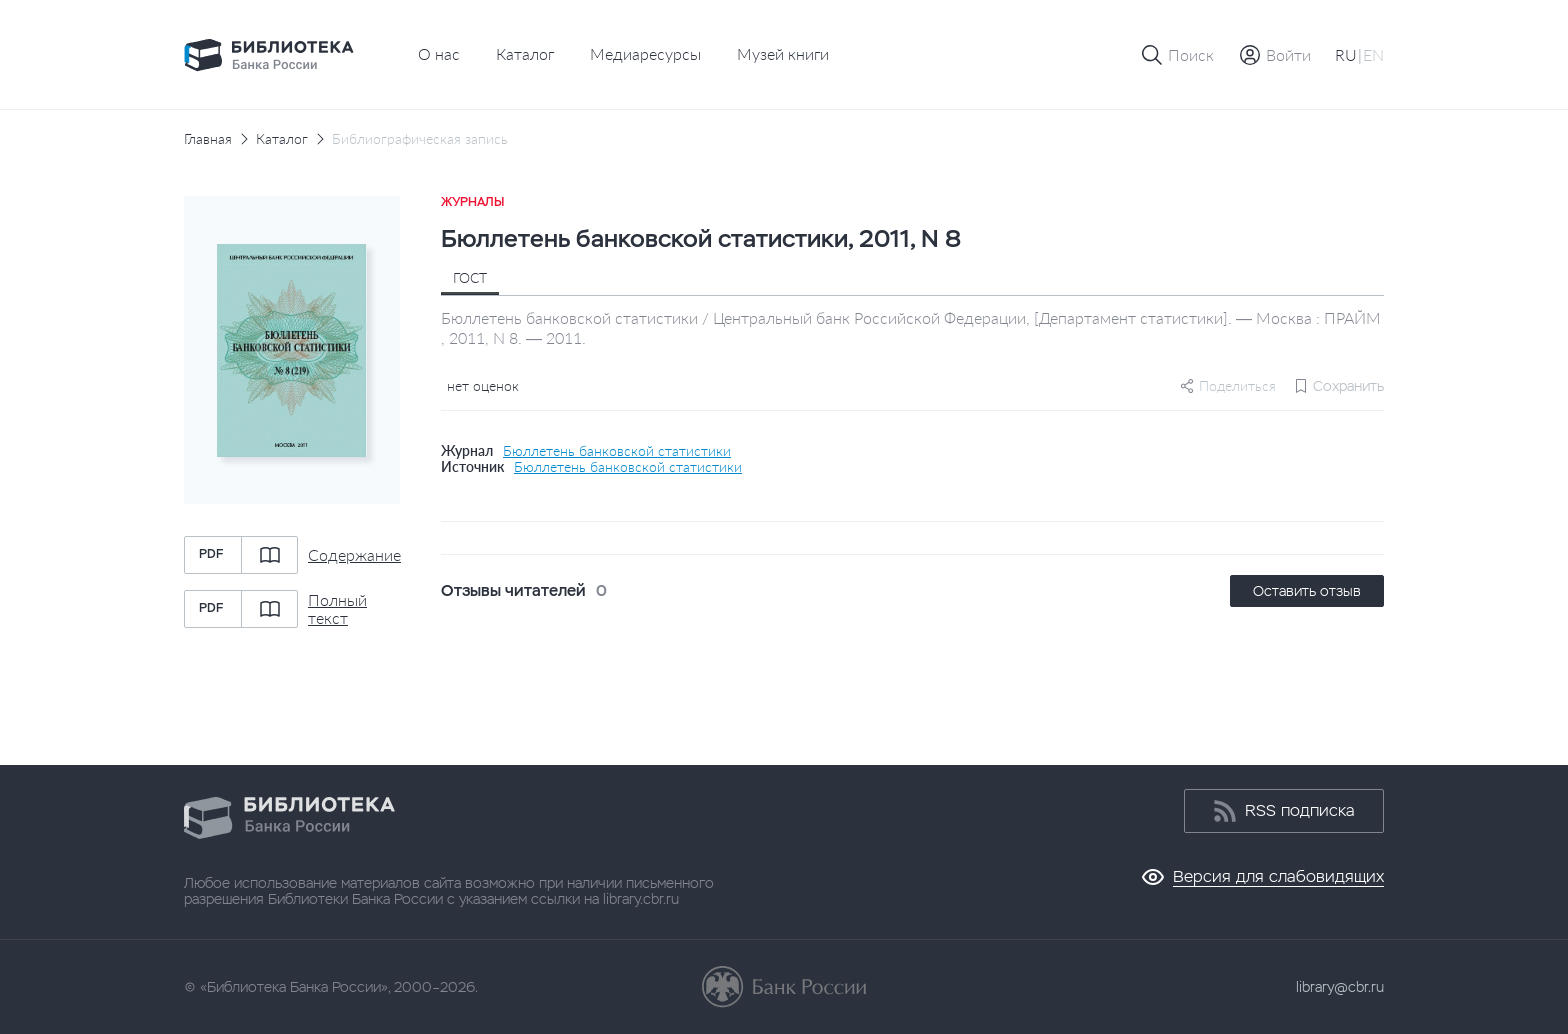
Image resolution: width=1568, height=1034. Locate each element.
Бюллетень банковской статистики (617, 451)
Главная (208, 139)
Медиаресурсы (645, 53)
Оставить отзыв (1307, 591)
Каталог (525, 53)
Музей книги (783, 53)
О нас (439, 53)
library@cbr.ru (1340, 987)
